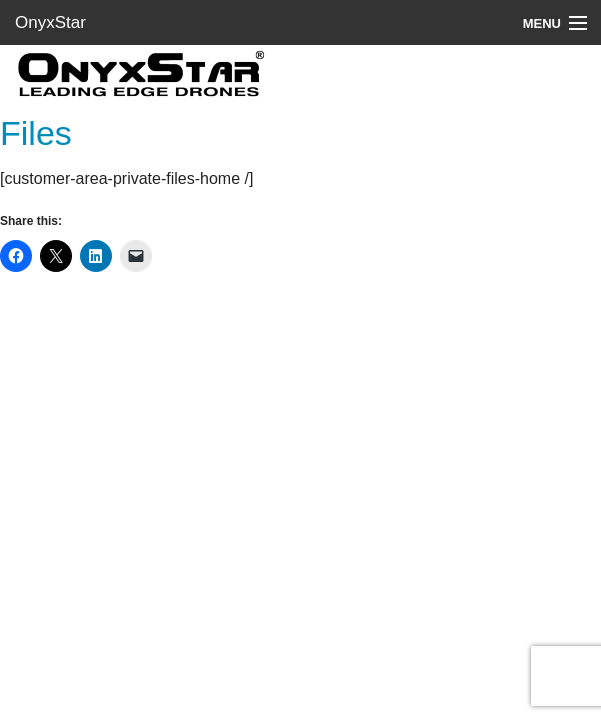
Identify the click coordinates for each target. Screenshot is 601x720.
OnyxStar (50, 22)
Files (36, 133)
